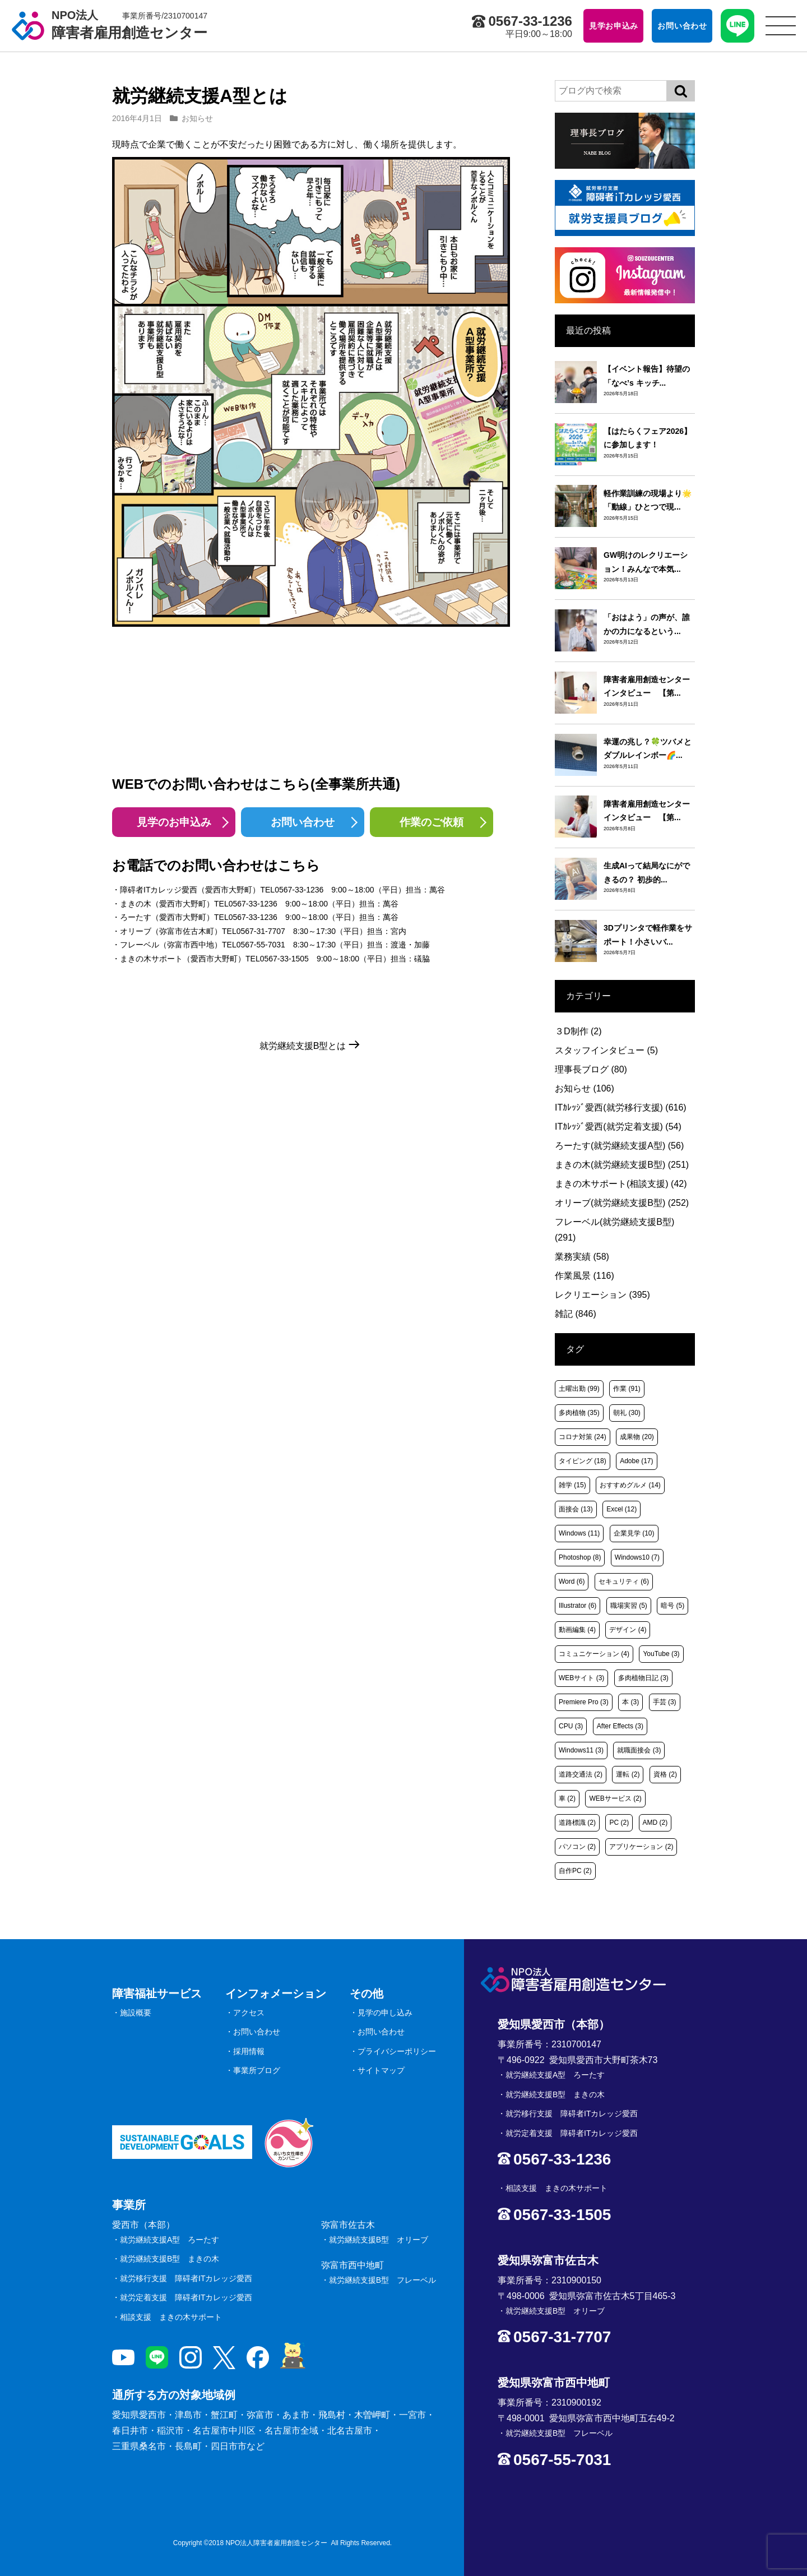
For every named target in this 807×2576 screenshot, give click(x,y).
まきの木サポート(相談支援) (621, 1183)
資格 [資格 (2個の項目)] (665, 1774)
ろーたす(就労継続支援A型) (619, 1145)
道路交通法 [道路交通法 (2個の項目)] (580, 1774)
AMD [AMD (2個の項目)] (655, 1822)
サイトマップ (381, 2070)
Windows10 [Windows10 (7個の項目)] (637, 1557)
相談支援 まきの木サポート (171, 2317)
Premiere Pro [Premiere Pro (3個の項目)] (584, 1702)
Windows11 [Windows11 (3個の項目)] (581, 1750)
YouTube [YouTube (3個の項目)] (661, 1654)
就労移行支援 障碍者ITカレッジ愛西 (186, 2278)
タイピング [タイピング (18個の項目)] (582, 1461)
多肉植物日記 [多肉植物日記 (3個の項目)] (643, 1678)
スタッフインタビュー (606, 1050)
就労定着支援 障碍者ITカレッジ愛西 (186, 2297)
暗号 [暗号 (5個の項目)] (672, 1606)
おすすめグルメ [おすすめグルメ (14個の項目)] (630, 1485)
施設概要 (135, 2012)
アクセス (249, 2012)
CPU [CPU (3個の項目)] (571, 1726)
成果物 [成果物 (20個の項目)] (637, 1437)
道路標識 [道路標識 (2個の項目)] (577, 1822)
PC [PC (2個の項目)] (619, 1822)
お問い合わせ (303, 822)
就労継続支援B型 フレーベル (382, 2280)
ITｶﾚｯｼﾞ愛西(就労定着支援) (618, 1126)
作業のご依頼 (431, 822)
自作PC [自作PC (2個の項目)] (575, 1871)
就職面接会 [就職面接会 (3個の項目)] (639, 1750)
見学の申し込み (385, 2012)
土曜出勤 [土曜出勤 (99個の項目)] (579, 1389)
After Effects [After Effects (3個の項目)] (620, 1726)
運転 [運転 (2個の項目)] (627, 1774)
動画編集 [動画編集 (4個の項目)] (577, 1630)
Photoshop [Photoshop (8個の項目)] (580, 1557)
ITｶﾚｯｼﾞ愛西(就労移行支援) (621, 1107)
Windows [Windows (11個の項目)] (579, 1533)
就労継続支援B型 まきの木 (169, 2258)
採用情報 (249, 2051)
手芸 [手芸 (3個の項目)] (664, 1702)
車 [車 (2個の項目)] (567, 1798)
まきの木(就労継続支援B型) (622, 1164)
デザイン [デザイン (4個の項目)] (627, 1630)
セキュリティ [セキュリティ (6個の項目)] (624, 1581)
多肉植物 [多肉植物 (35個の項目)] (579, 1413)
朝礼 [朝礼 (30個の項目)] (627, 1413)
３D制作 (578, 1031)
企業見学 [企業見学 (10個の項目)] (634, 1533)
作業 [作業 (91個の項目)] (627, 1389)
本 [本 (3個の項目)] (630, 1702)
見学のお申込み (174, 822)
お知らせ (197, 118)
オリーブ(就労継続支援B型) (622, 1203)
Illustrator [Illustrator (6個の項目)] (577, 1606)
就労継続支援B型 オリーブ (378, 2239)
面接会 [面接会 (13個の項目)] (576, 1509)
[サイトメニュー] (781, 26)
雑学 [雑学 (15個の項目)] (572, 1485)
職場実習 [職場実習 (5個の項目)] (628, 1606)
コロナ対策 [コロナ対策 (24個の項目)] (582, 1437)
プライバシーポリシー (397, 2051)
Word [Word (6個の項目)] (572, 1581)
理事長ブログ (591, 1069)
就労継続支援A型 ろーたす (169, 2239)
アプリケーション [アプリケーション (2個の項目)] (641, 1847)
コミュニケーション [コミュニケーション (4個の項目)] (594, 1654)
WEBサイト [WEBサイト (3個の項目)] (581, 1678)
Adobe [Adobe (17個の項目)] (636, 1461)
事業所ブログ (256, 2070)
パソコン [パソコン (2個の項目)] (577, 1847)
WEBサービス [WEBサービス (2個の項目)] (615, 1798)
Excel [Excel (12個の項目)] (621, 1509)
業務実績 (582, 1256)
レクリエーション (602, 1294)
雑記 (575, 1314)
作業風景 (584, 1275)
